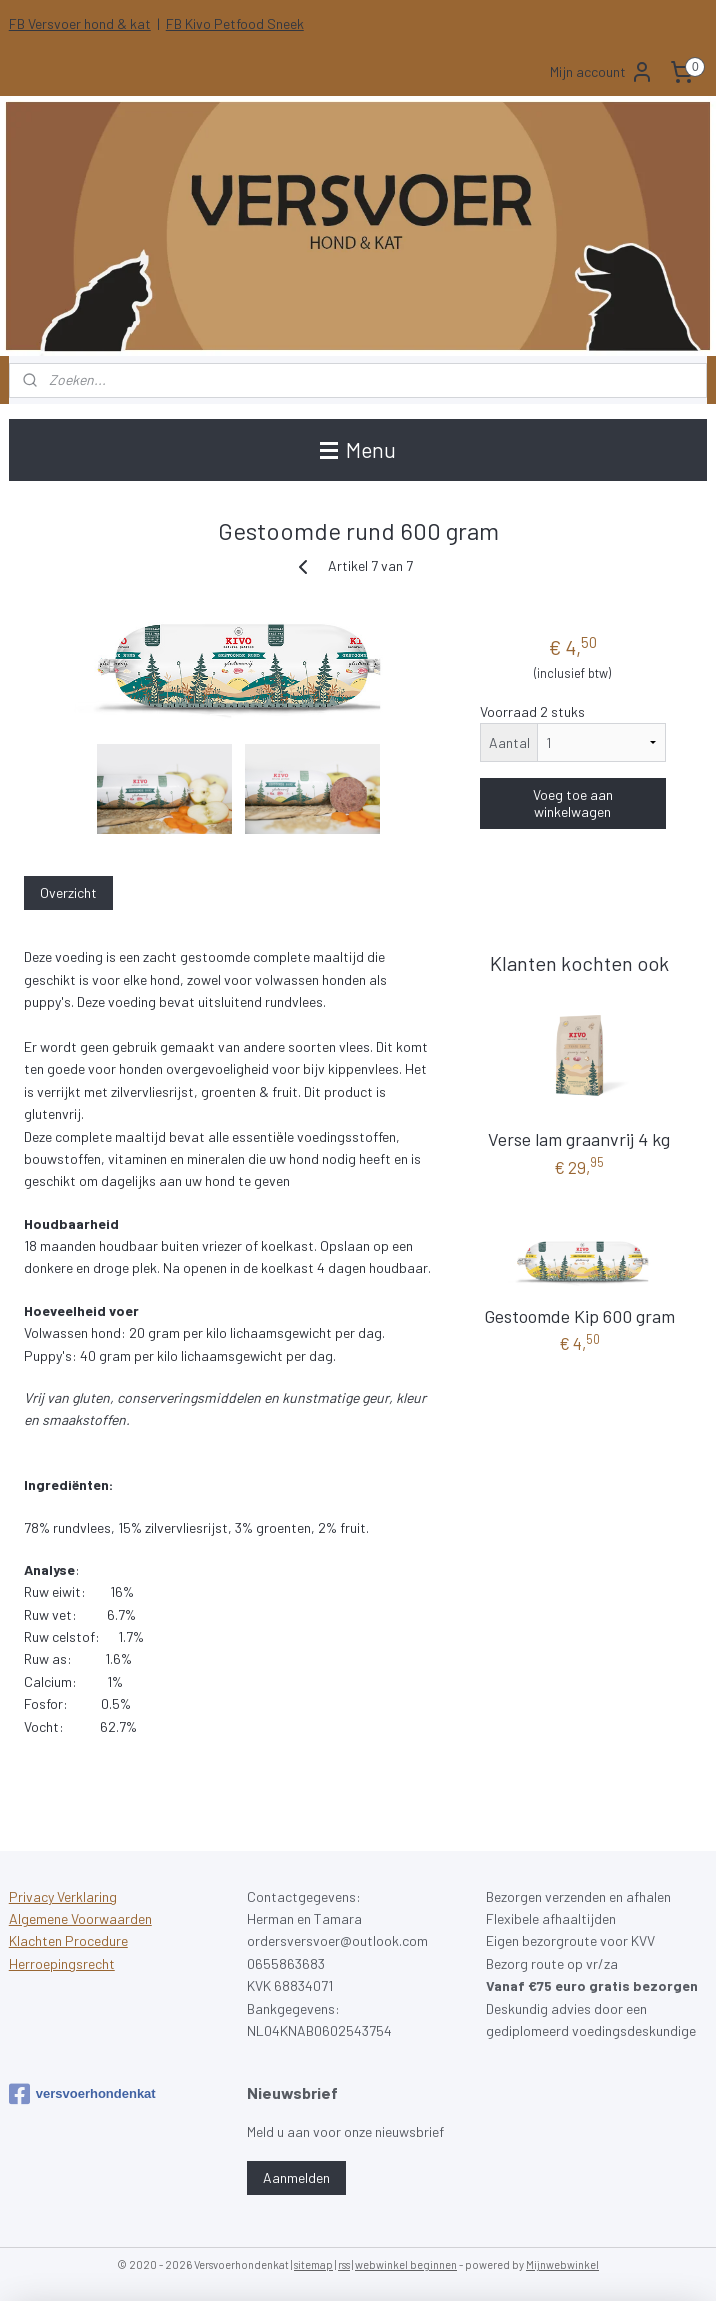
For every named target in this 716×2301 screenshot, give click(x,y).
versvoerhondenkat (82, 2094)
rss (344, 2264)
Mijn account (602, 72)
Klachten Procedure (68, 1940)
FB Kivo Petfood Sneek (235, 23)
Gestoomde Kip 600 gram (579, 1316)
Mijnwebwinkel (562, 2264)
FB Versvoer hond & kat (80, 23)
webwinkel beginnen (406, 2264)
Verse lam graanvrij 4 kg (579, 1139)
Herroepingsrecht (62, 1963)
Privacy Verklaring (63, 1896)
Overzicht (68, 893)
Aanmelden (296, 2177)
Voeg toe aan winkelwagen (573, 804)
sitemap (313, 2264)
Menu (358, 449)
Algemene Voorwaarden (80, 1918)
